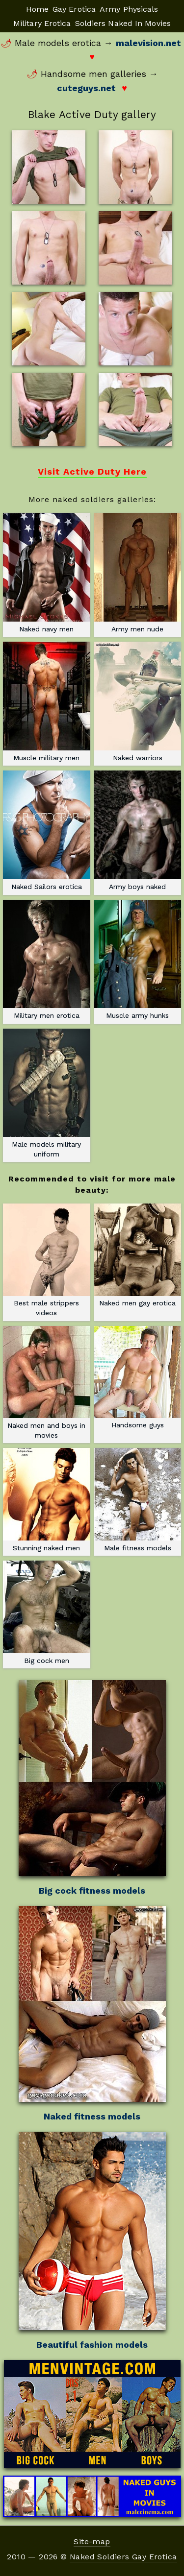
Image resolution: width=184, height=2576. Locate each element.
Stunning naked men (46, 1499)
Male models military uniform (46, 1093)
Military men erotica (46, 959)
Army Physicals (129, 9)
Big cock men (46, 1612)
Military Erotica (42, 23)
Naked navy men (46, 572)
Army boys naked (138, 830)
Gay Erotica (74, 9)
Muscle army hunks (138, 959)
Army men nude (138, 572)
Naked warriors (138, 701)
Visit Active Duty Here (92, 471)
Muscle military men (46, 701)
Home (37, 9)
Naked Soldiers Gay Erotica (123, 2556)
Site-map (92, 2541)
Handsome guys (138, 1377)
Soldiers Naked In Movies (123, 23)
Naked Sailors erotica (46, 830)
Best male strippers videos (46, 1260)
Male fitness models (138, 1499)
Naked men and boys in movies (46, 1382)
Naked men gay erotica (138, 1255)
